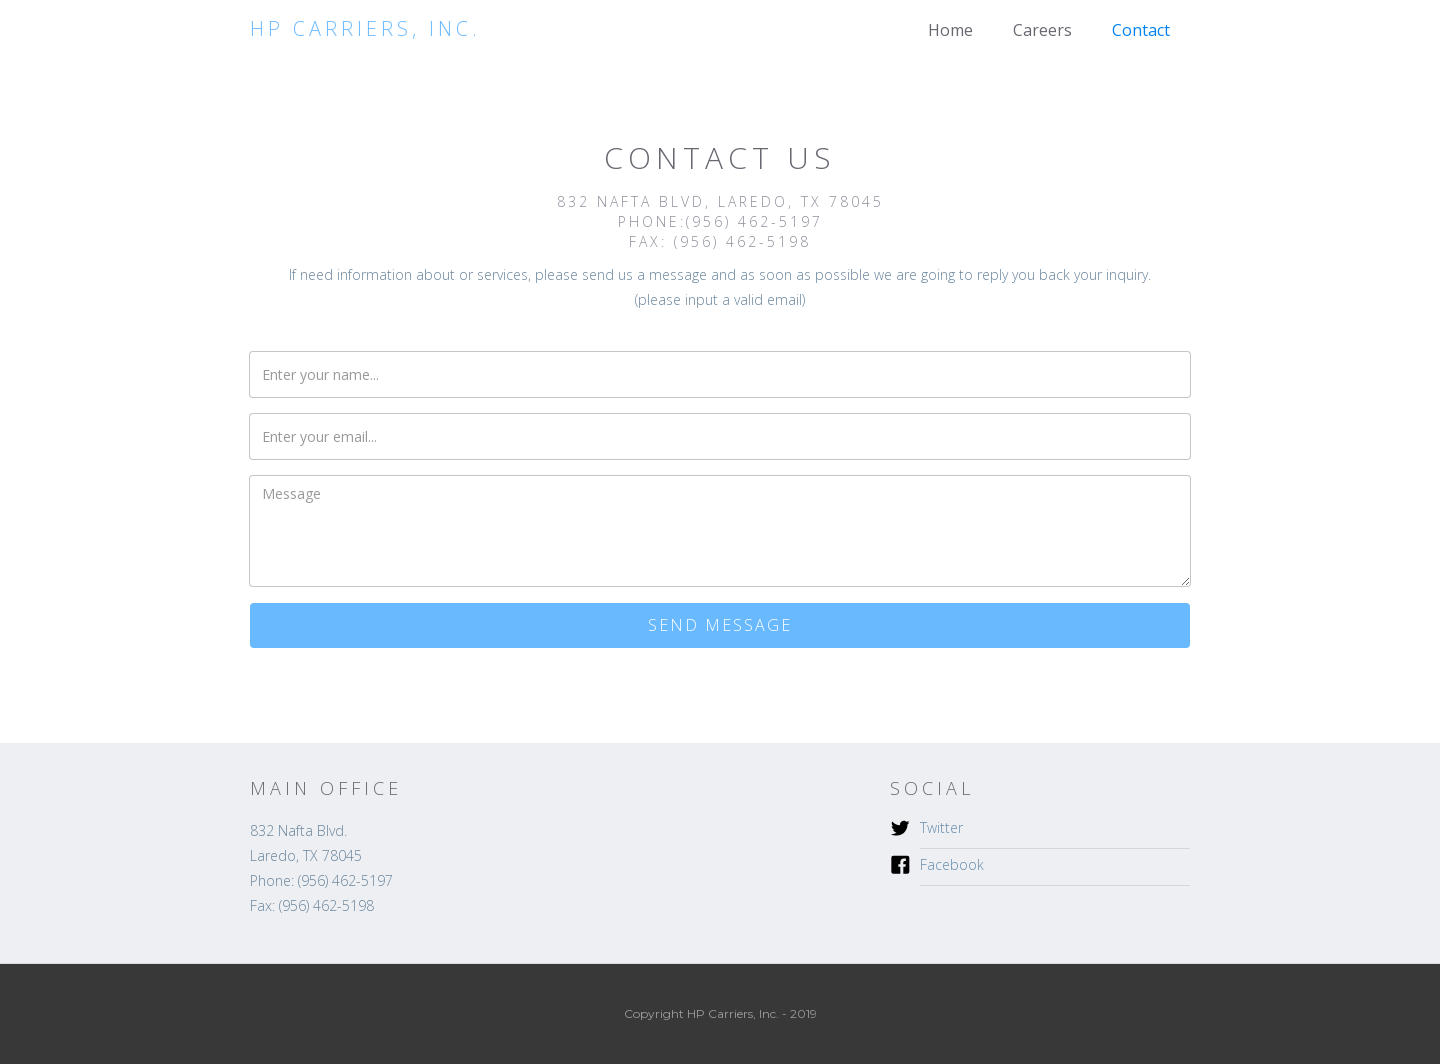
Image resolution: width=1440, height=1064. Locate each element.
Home (950, 30)
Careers (1042, 30)
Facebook (952, 864)
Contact (1141, 30)
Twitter (941, 827)
